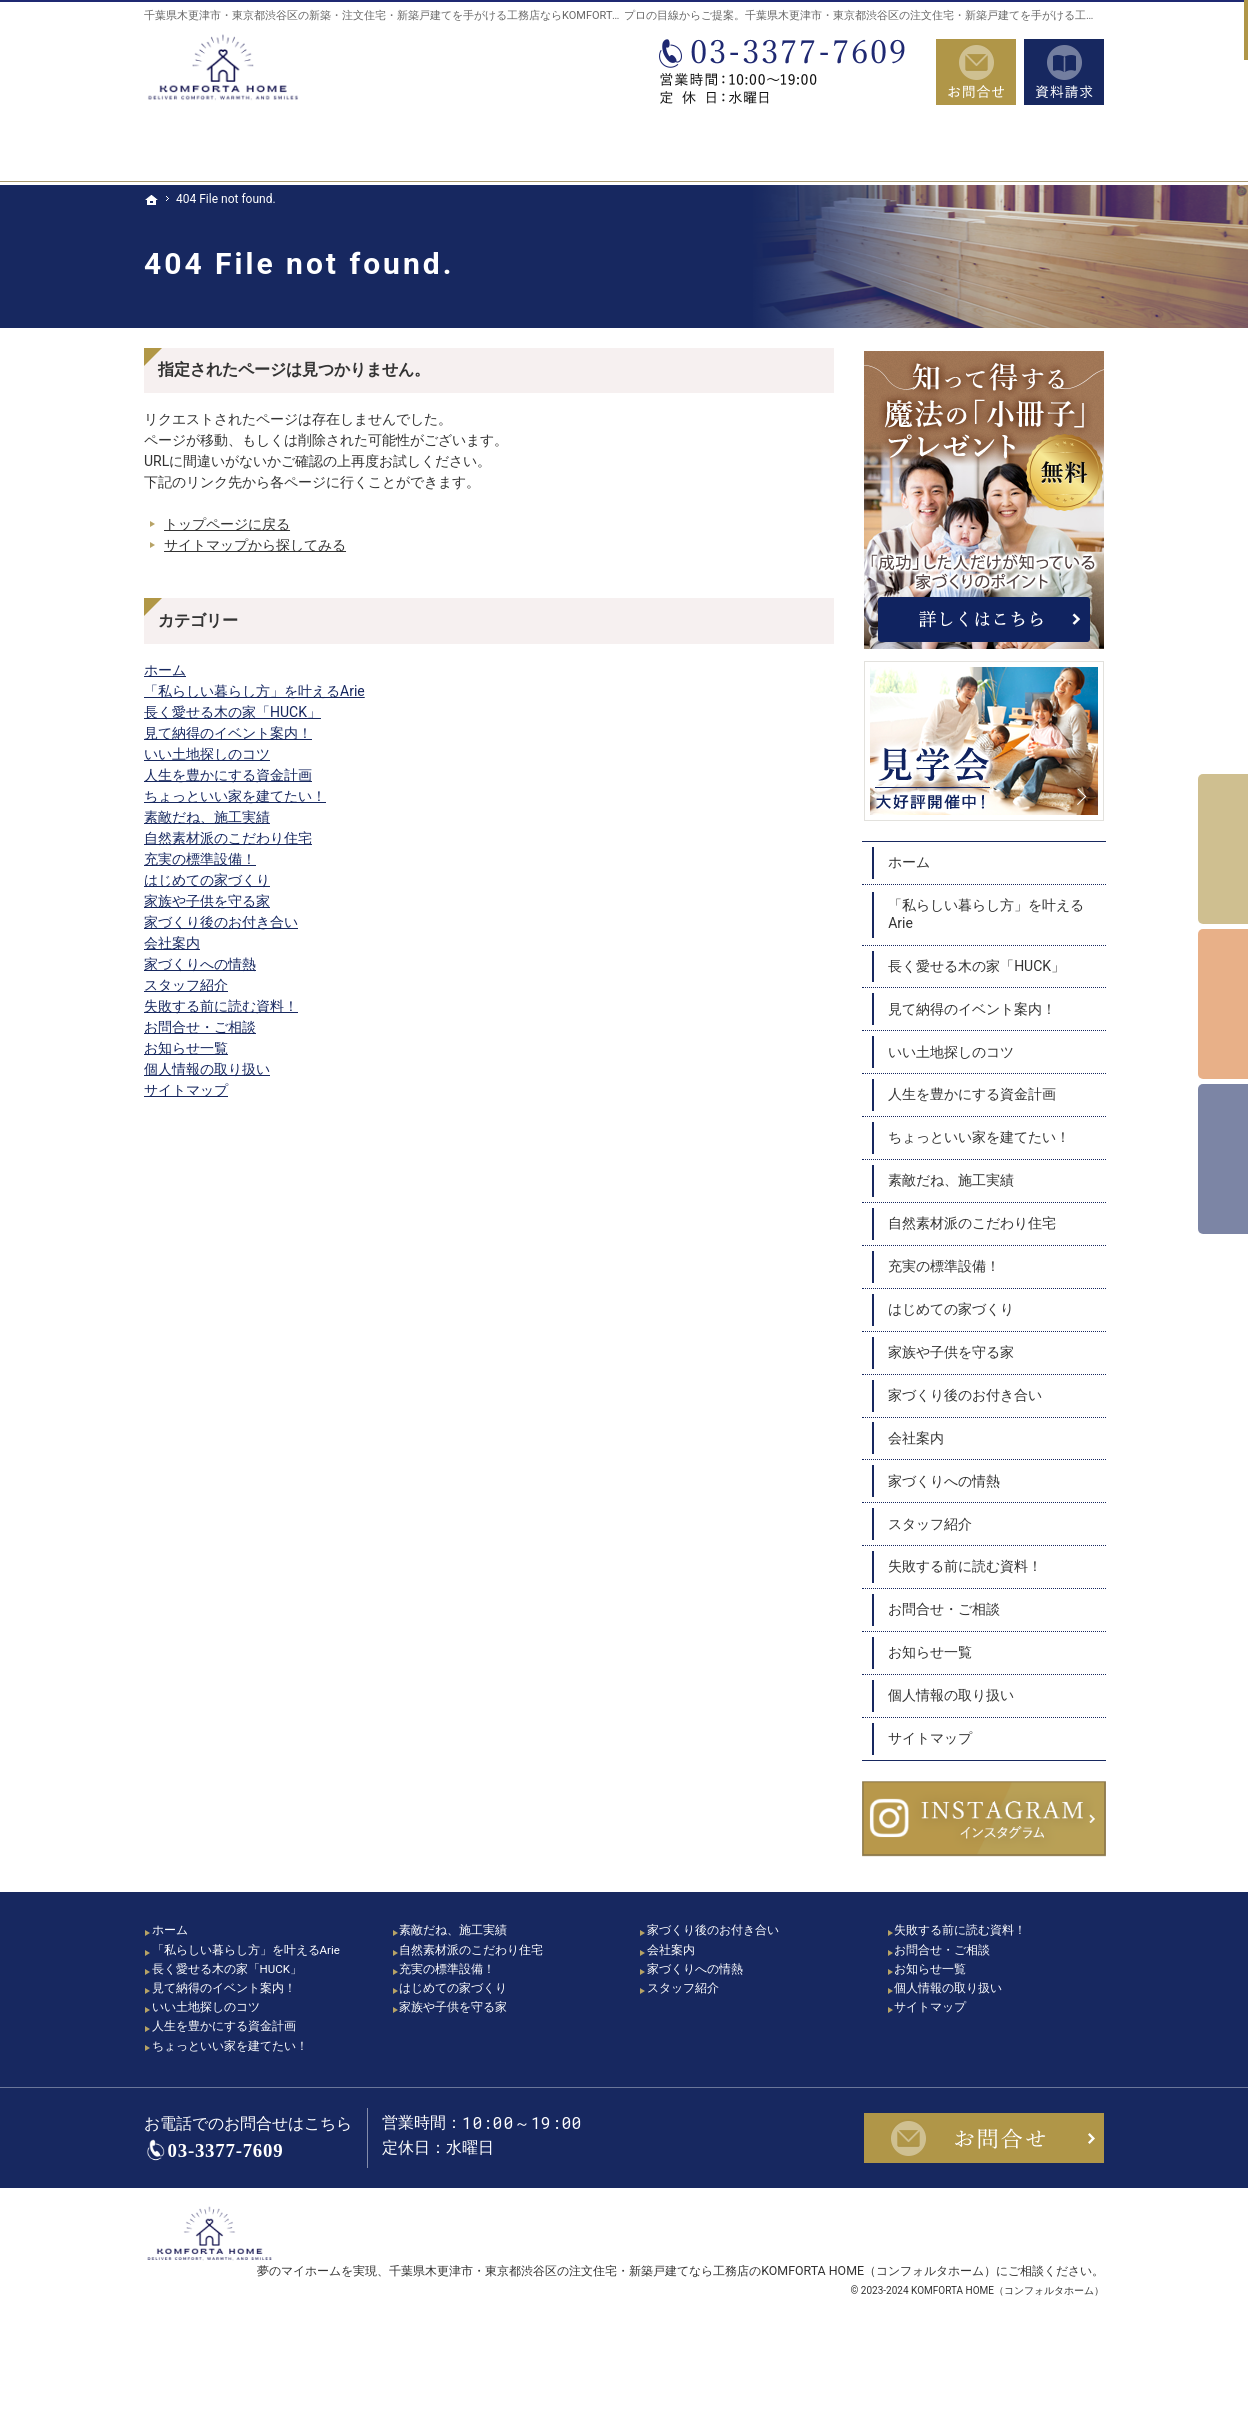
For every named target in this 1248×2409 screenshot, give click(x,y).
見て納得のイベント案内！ (228, 733)
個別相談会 (1223, 1004)
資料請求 (1064, 72)
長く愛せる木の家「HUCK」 (232, 712)
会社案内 (172, 943)
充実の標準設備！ (200, 859)
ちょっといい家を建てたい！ (235, 796)
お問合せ (976, 72)
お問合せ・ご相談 (200, 1027)
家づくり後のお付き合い (221, 922)
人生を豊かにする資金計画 (228, 775)
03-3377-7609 (788, 72)
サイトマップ (186, 1090)
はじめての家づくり (207, 880)
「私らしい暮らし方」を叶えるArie (254, 691)
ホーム (165, 670)
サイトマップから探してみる (255, 545)
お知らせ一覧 (186, 1048)
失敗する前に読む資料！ (221, 1006)
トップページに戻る (227, 524)
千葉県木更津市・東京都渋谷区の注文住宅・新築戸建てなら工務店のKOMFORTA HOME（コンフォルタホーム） (692, 2313)
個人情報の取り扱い (207, 1069)
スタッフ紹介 (186, 985)
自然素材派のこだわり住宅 (228, 838)
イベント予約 (1223, 849)
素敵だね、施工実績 (207, 817)
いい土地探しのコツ (207, 754)
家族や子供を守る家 (207, 901)
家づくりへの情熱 (200, 964)
